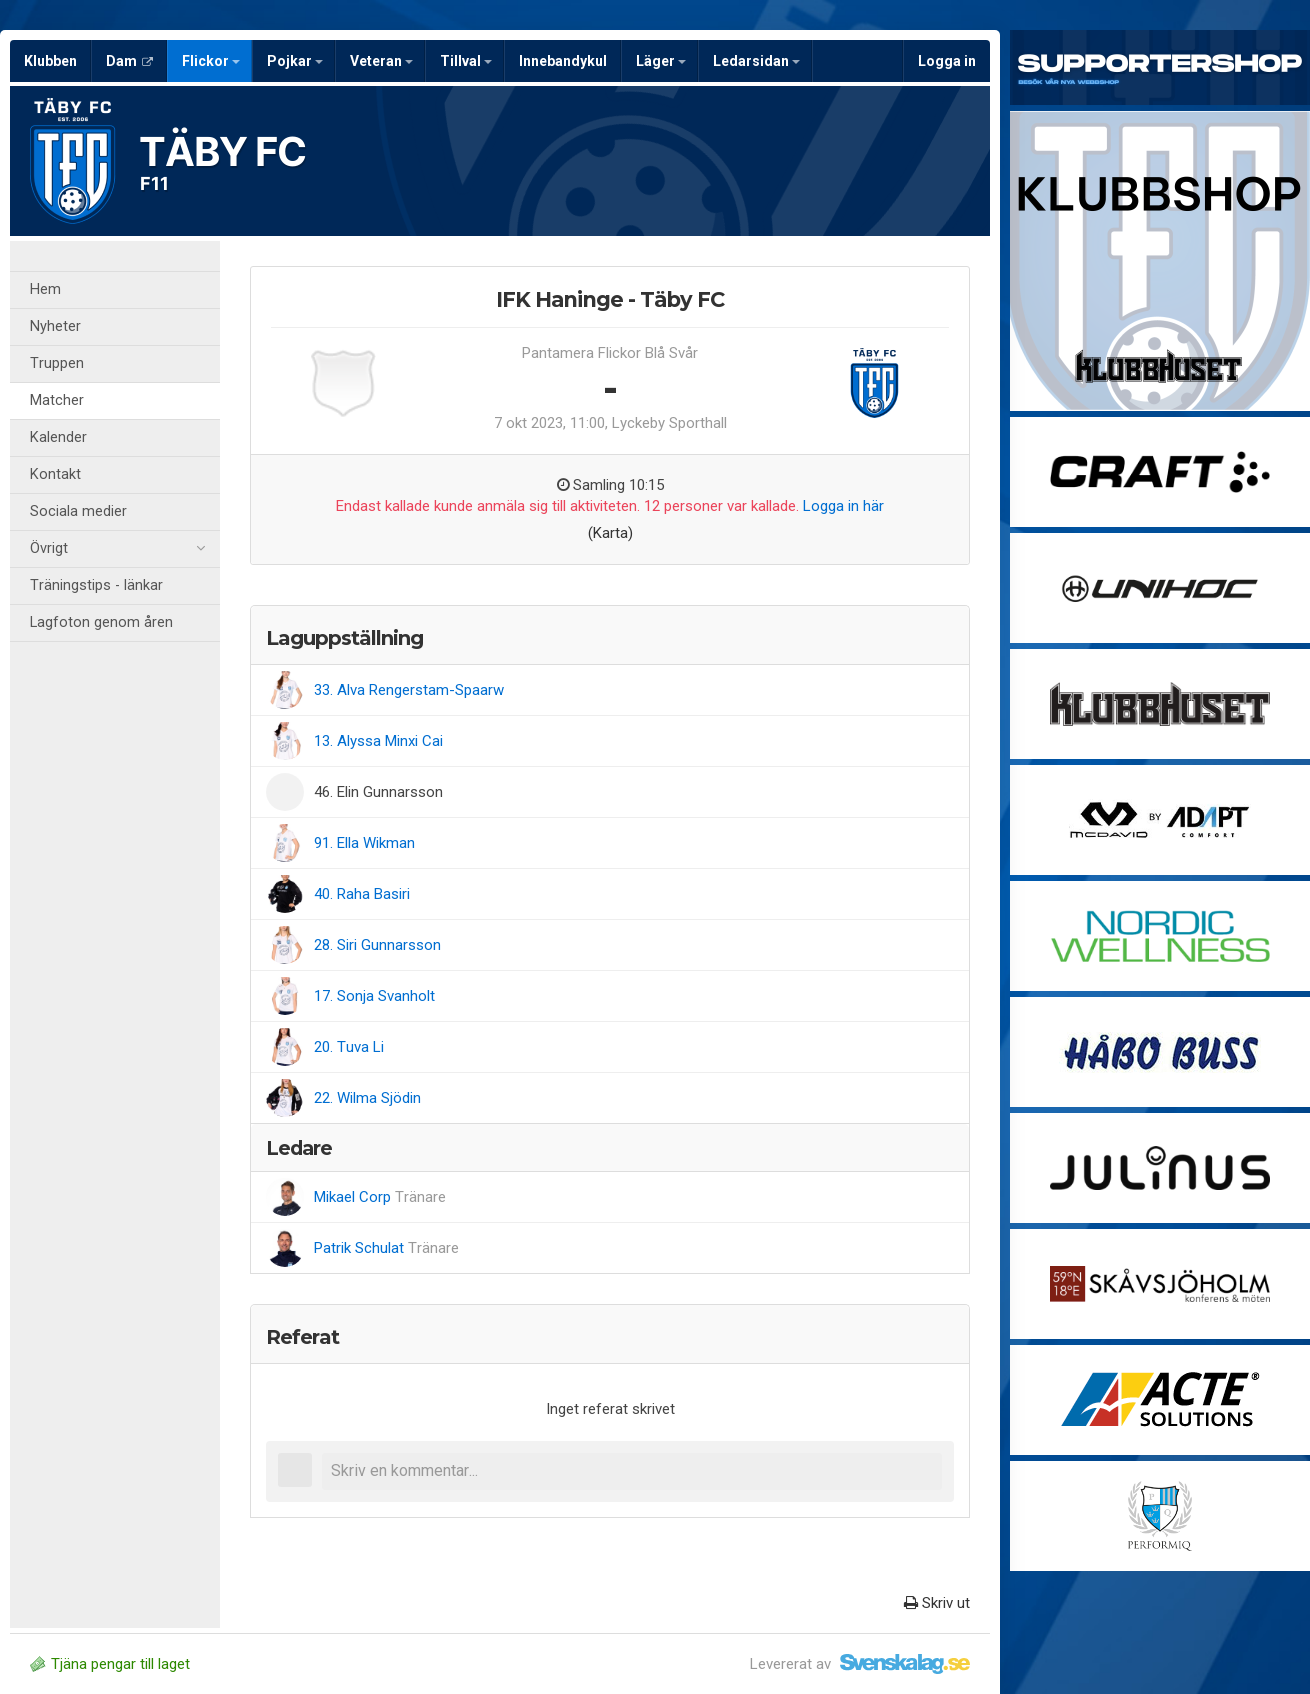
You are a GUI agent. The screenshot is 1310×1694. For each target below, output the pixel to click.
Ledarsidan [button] (756, 61)
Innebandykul (563, 61)
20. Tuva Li (349, 1047)
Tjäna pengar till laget (110, 1664)
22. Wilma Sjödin (367, 1098)
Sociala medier (78, 511)
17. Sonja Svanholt (374, 996)
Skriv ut (937, 1603)
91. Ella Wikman (364, 843)
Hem (45, 289)
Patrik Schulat (386, 1248)
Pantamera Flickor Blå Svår (610, 353)
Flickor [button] (211, 61)
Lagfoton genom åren (101, 622)
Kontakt (55, 474)
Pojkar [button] (295, 61)
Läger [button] (661, 61)
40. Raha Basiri (362, 894)
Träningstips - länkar (96, 585)
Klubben (50, 61)
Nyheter (55, 326)
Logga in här (843, 506)
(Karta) (610, 533)
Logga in (947, 61)
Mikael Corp (380, 1197)
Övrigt (117, 549)
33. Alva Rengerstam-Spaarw (409, 690)
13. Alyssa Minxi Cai (378, 741)
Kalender (58, 437)
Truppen (57, 363)
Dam (129, 61)
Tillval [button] (466, 61)
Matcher (57, 400)
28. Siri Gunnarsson (377, 945)
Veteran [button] (381, 61)
